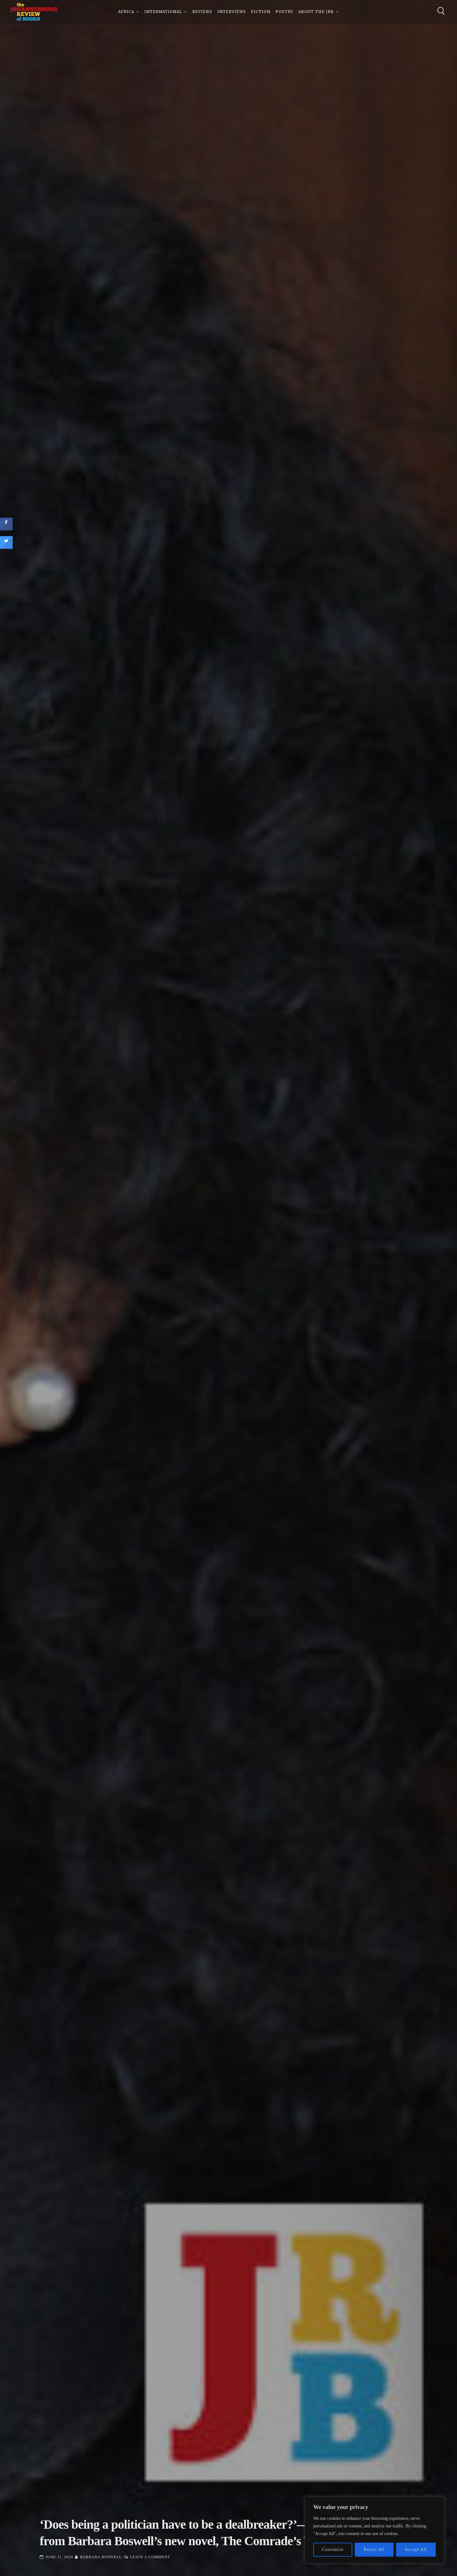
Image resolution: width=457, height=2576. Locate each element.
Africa (126, 12)
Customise (333, 2549)
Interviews (231, 12)
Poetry (284, 12)
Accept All (416, 2549)
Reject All (374, 2549)
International (163, 12)
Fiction (260, 12)
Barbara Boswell (101, 2557)
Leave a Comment (150, 2557)
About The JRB (316, 12)
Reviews (202, 12)
